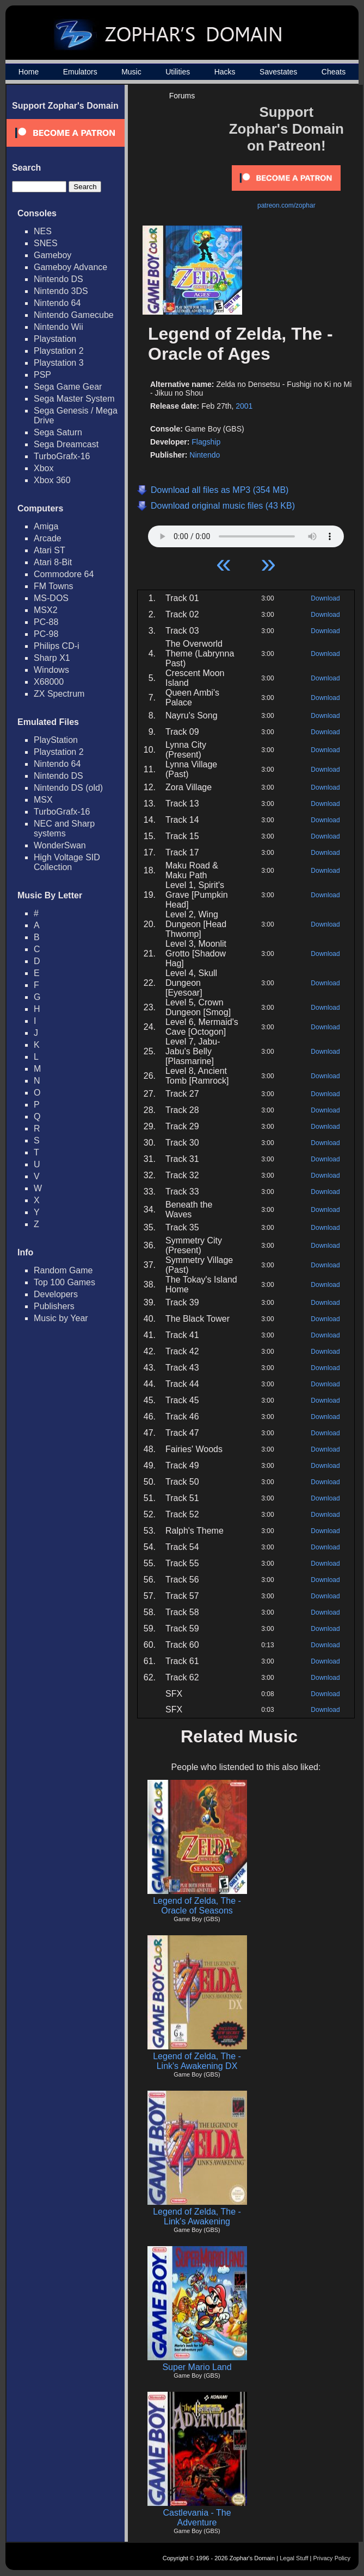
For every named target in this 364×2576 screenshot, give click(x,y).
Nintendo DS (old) (68, 787)
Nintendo (204, 455)
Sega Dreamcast (66, 444)
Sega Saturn (58, 432)
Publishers (54, 1306)
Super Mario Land (196, 2367)
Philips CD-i (56, 646)
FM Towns (53, 586)
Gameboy (52, 255)
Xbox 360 (52, 480)
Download (325, 598)
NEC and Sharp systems (64, 828)
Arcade (47, 538)
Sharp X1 (52, 657)
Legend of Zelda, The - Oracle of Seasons (197, 1905)
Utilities (177, 71)
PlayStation (56, 740)
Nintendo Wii (58, 327)
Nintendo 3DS (61, 291)
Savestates (278, 71)
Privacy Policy (331, 2558)
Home (28, 71)
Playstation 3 (59, 362)
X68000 (49, 681)
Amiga (46, 526)
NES (43, 231)
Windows (51, 669)
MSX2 (46, 610)
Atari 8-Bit (53, 562)
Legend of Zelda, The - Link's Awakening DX (197, 2061)
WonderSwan (60, 845)
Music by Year (61, 1318)
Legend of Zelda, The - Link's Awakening (197, 2216)
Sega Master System (74, 398)
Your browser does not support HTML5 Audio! (246, 533)
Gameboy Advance (70, 267)
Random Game (63, 1270)
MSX (43, 799)
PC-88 (46, 622)
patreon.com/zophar (286, 205)
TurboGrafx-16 (62, 456)
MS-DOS (51, 598)
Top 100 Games (64, 1282)
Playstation (55, 338)
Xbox (43, 468)
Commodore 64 (64, 574)
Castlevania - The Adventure (197, 2517)
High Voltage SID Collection (67, 862)
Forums (182, 95)
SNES (46, 243)
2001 (244, 406)
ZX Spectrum (59, 693)
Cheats (334, 71)
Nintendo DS (58, 279)
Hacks (225, 71)
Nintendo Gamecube (74, 315)
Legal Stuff (294, 2558)
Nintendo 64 (57, 303)
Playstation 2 (59, 350)
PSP (42, 374)
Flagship (206, 441)
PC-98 (46, 634)
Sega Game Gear (68, 386)
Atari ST (49, 550)
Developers (56, 1294)
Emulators (80, 71)
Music (131, 71)
